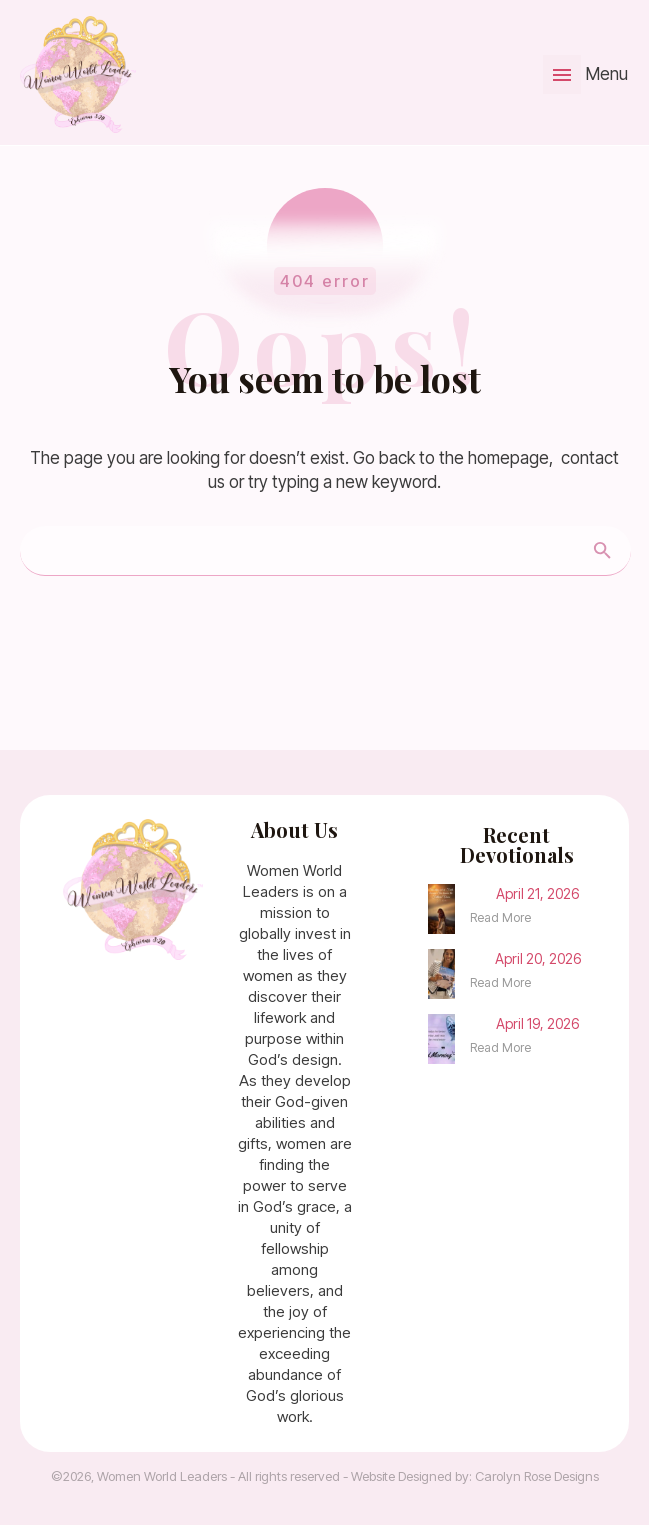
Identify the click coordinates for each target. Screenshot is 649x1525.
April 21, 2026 (537, 893)
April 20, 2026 (538, 958)
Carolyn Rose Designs (537, 1476)
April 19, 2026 (537, 1023)
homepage (508, 458)
